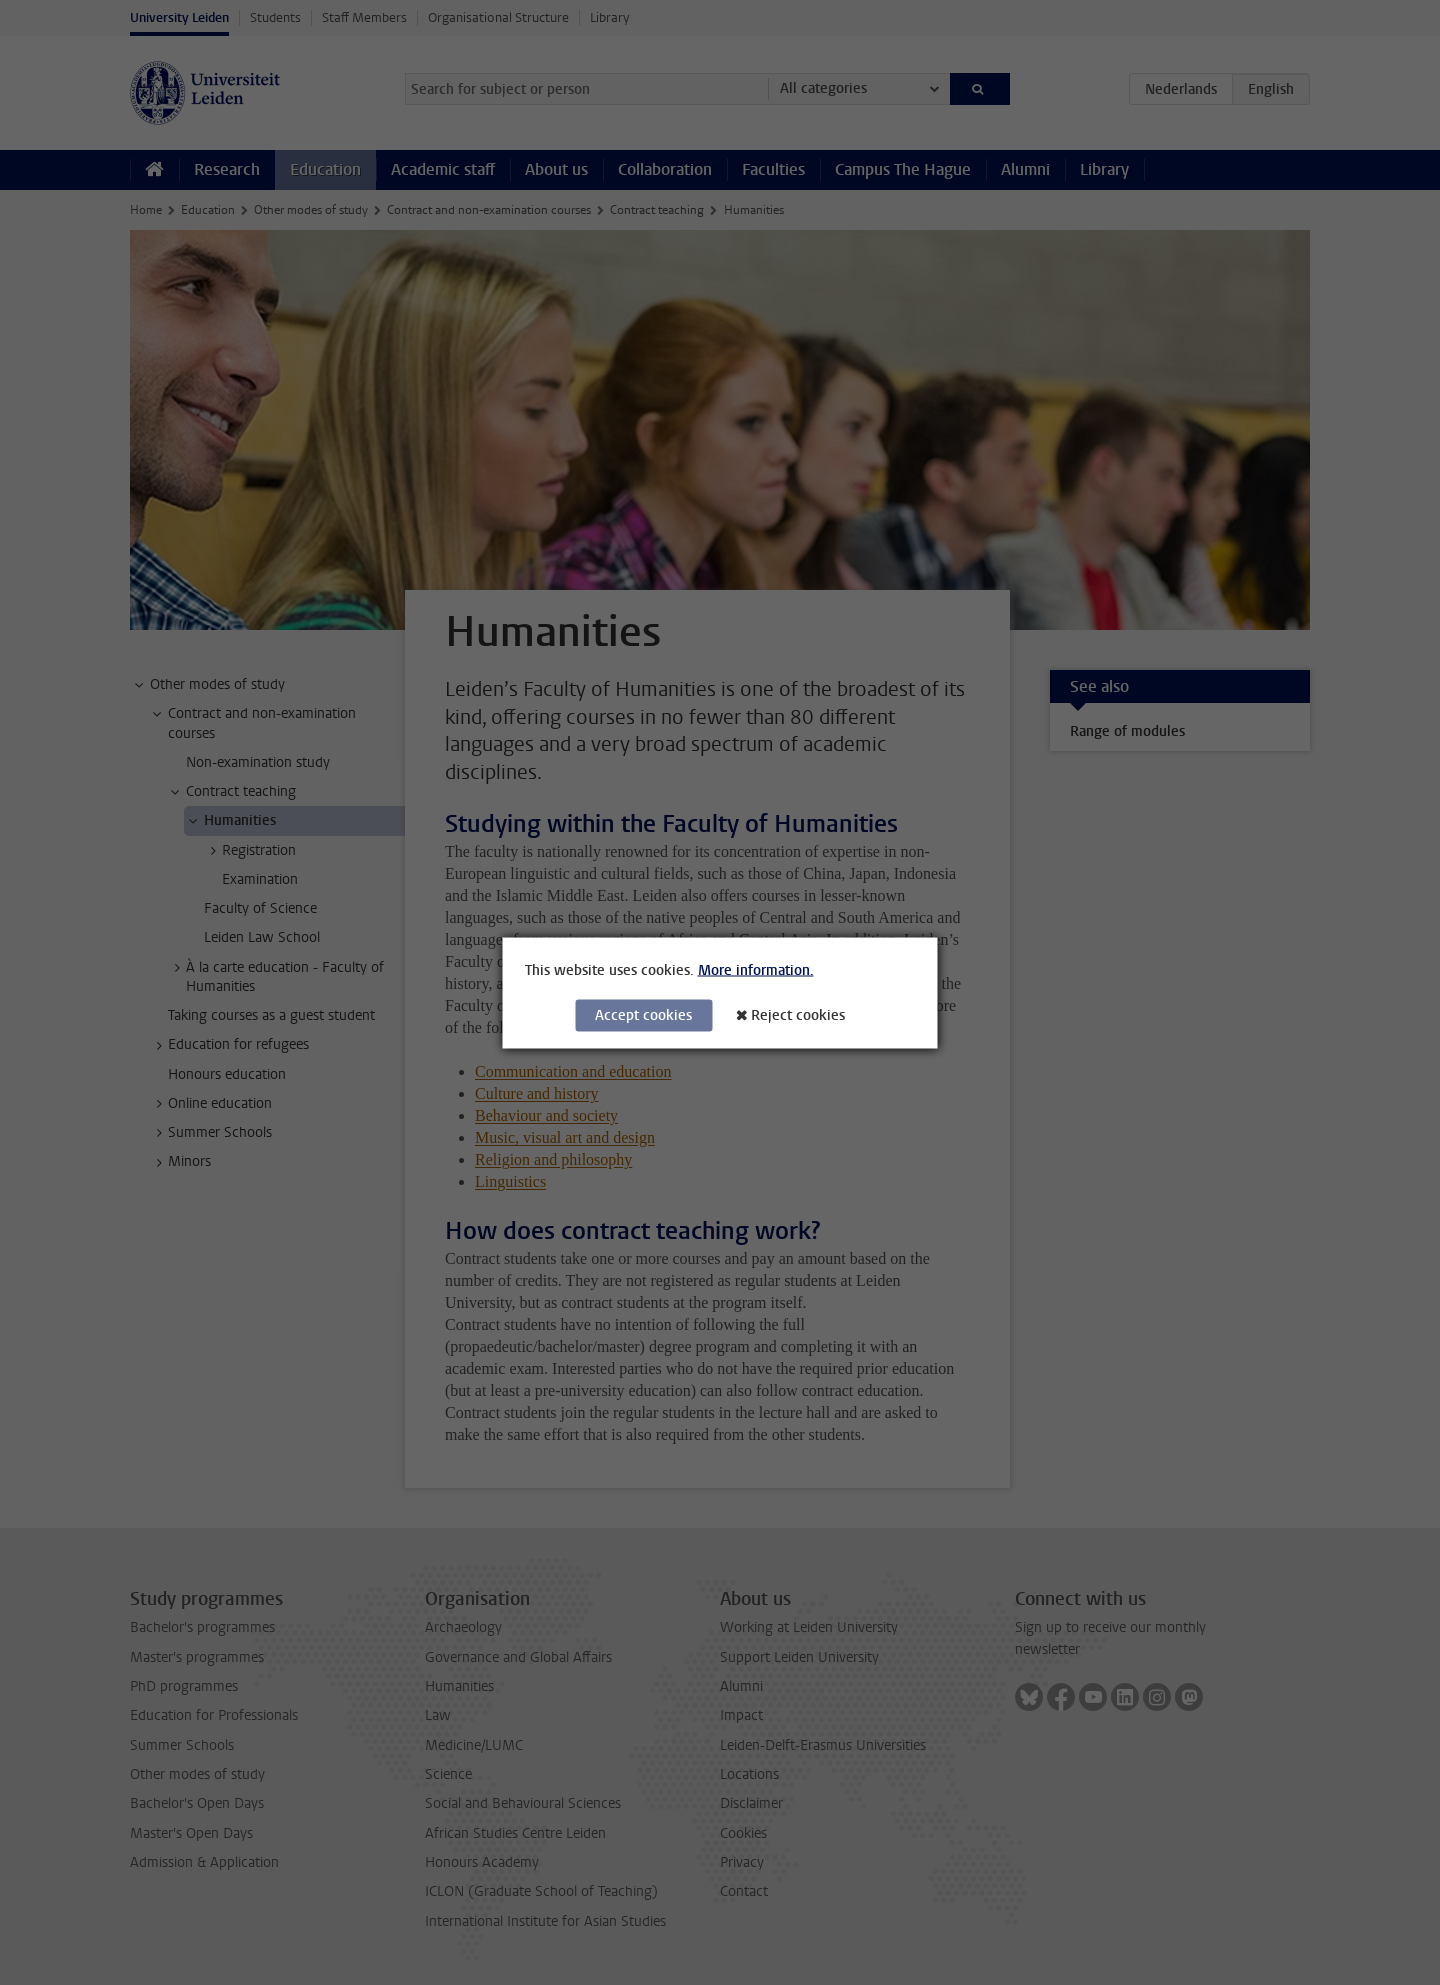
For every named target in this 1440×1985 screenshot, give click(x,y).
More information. (756, 969)
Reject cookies (798, 1014)
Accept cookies (643, 1014)
